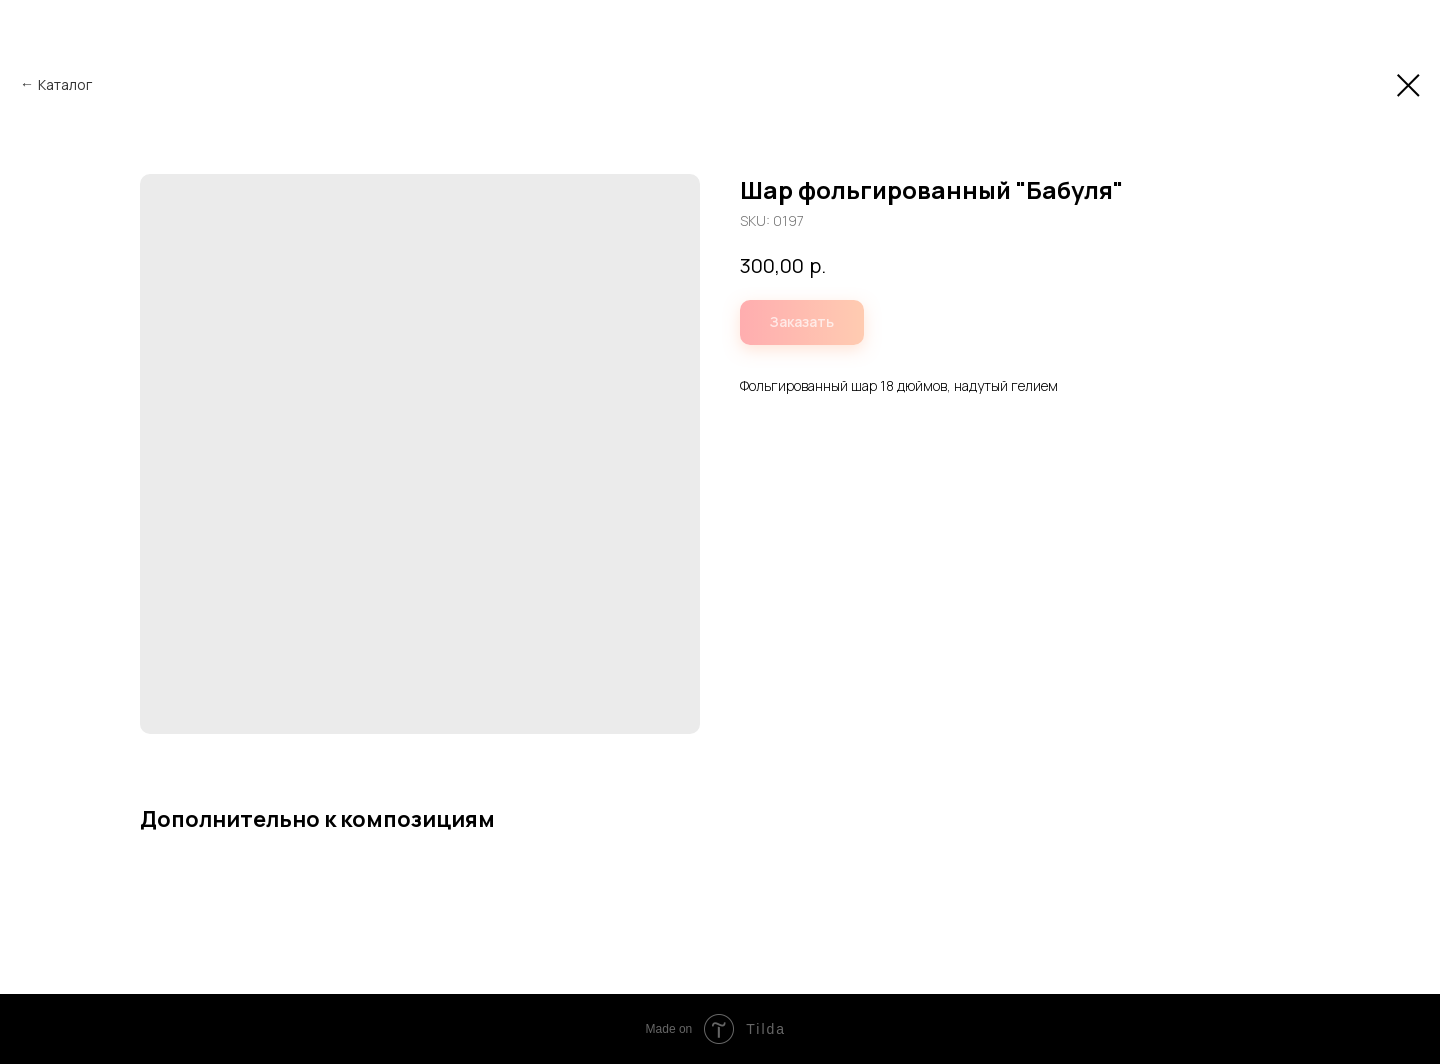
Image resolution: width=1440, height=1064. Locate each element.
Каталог (65, 84)
